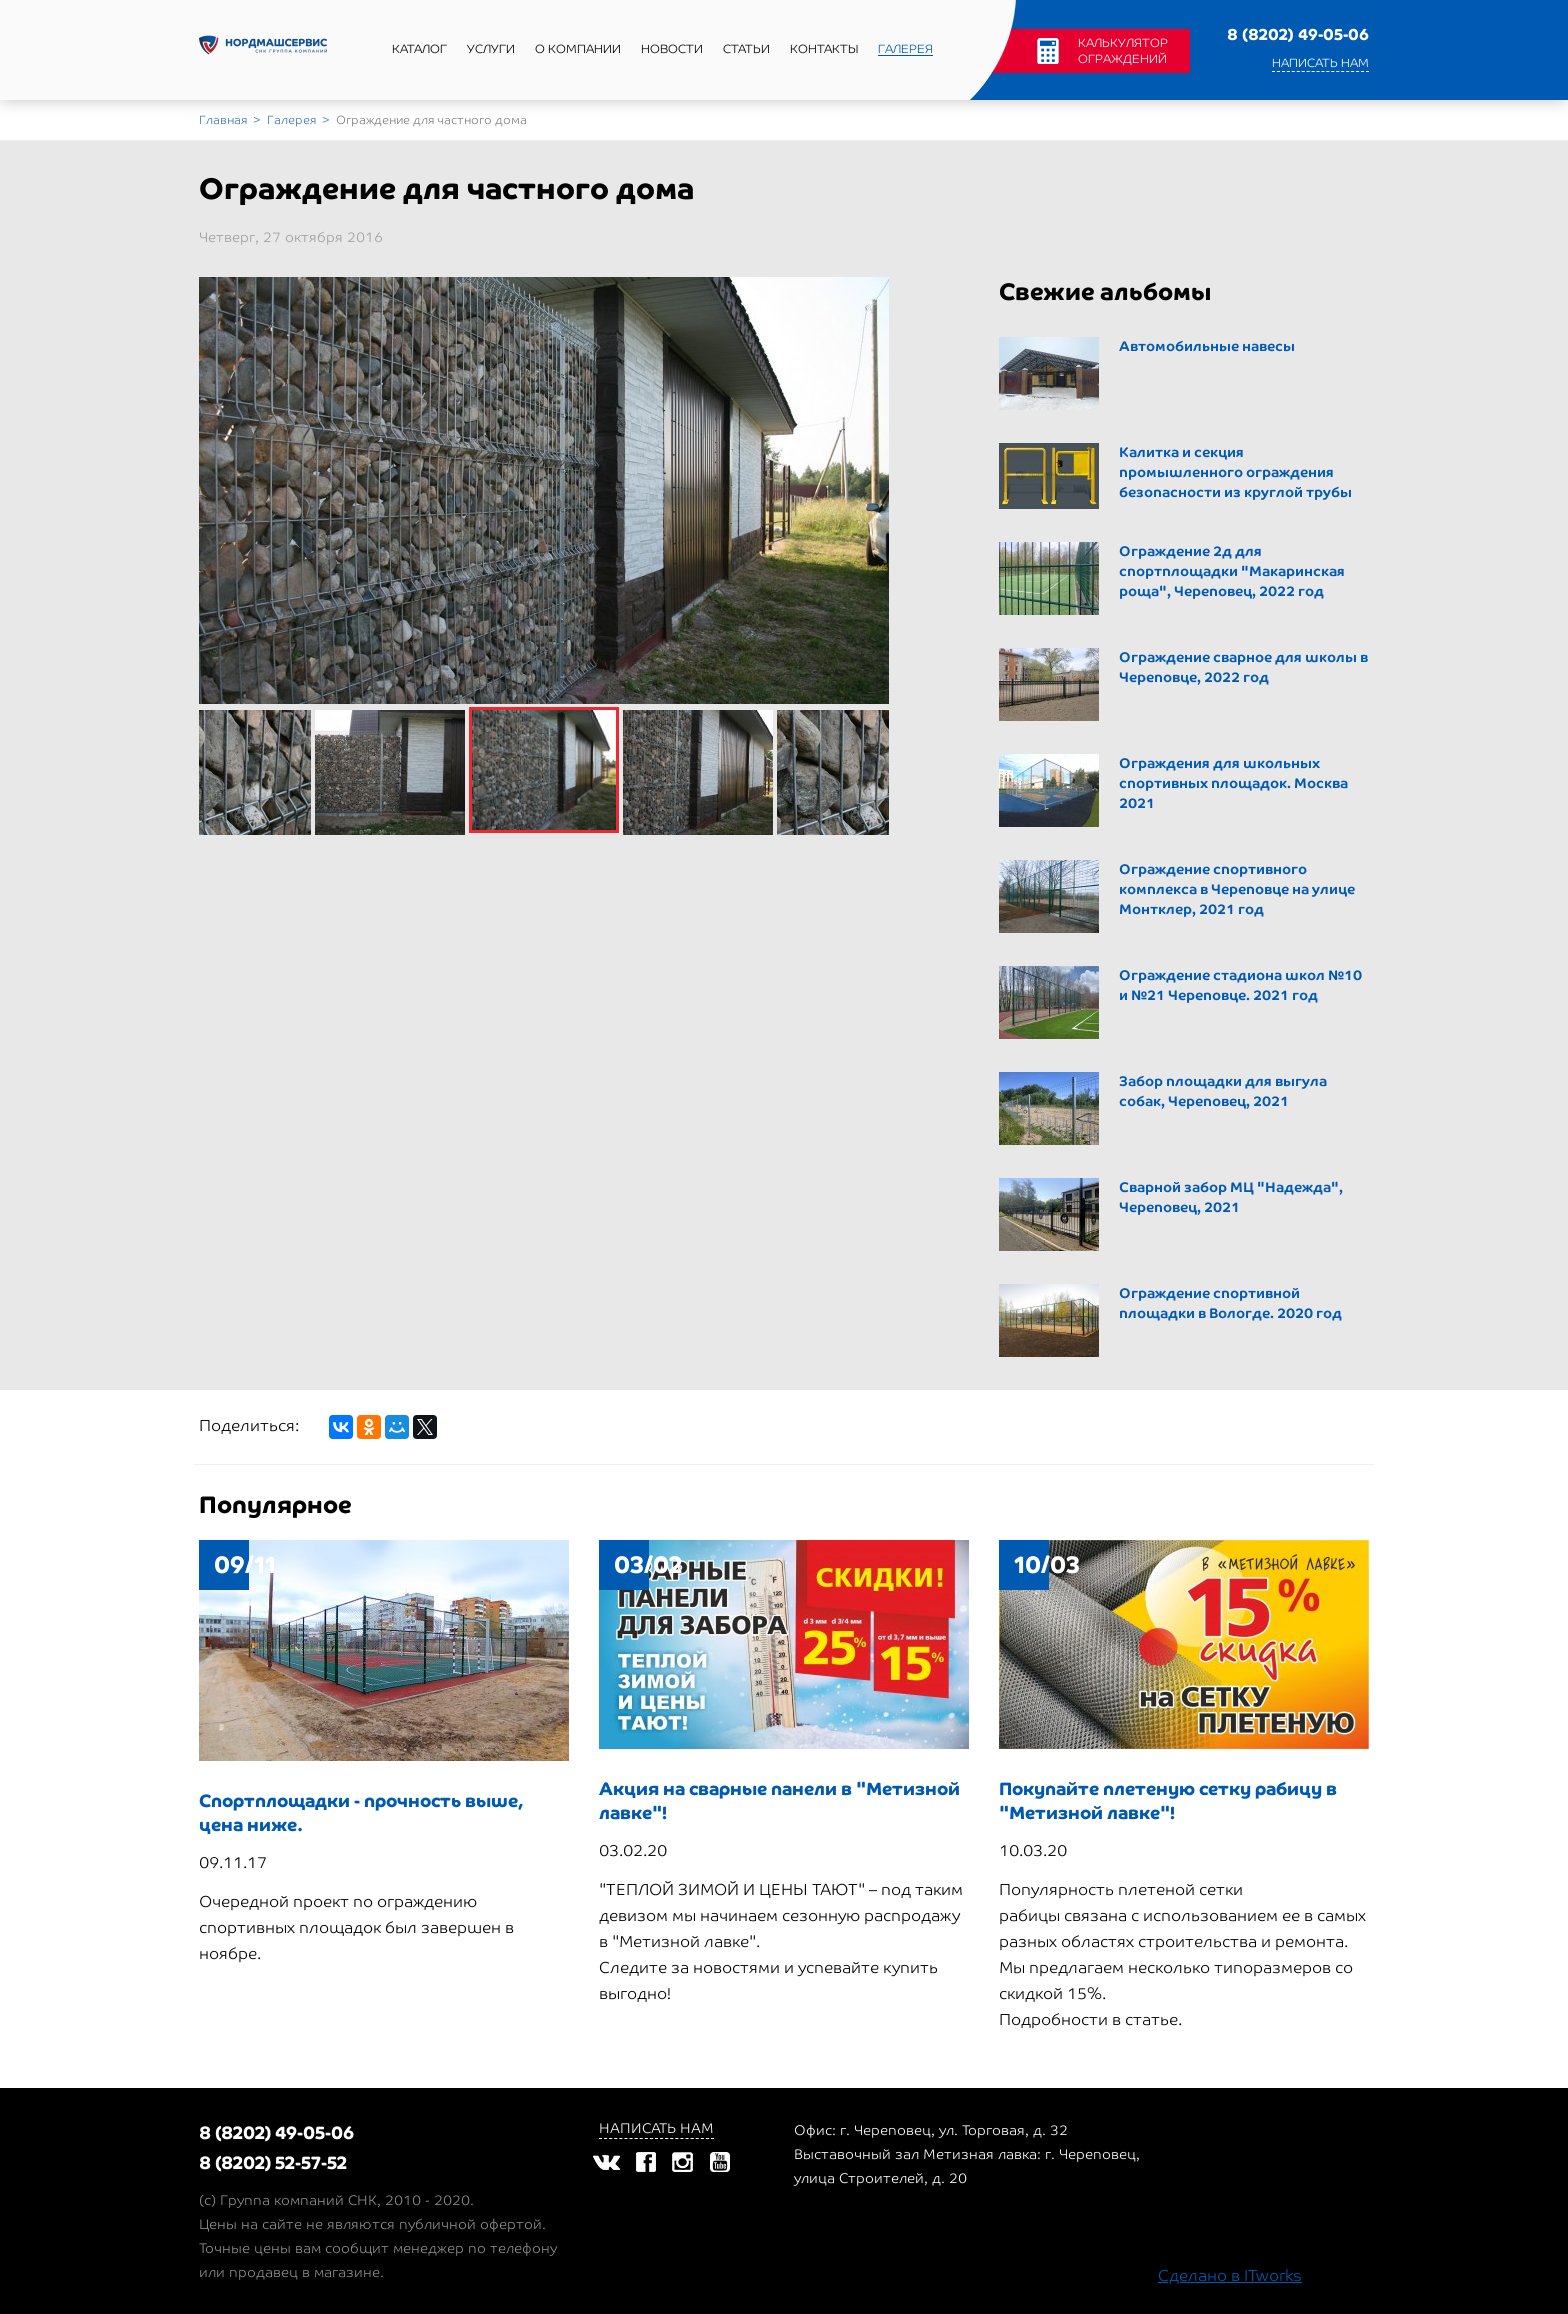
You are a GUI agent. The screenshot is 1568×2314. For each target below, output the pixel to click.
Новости (672, 49)
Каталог (419, 49)
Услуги (491, 49)
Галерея (905, 49)
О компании (578, 49)
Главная (223, 120)
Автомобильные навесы (1207, 346)
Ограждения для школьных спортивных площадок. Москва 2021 (1233, 783)
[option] (544, 506)
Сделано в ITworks (1230, 2275)
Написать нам (1320, 63)
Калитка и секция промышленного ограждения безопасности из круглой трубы (1235, 472)
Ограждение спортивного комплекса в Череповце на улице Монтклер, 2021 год (1237, 889)
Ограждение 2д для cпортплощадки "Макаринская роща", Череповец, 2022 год (1232, 571)
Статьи (746, 49)
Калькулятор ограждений (1123, 51)
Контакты (824, 49)
